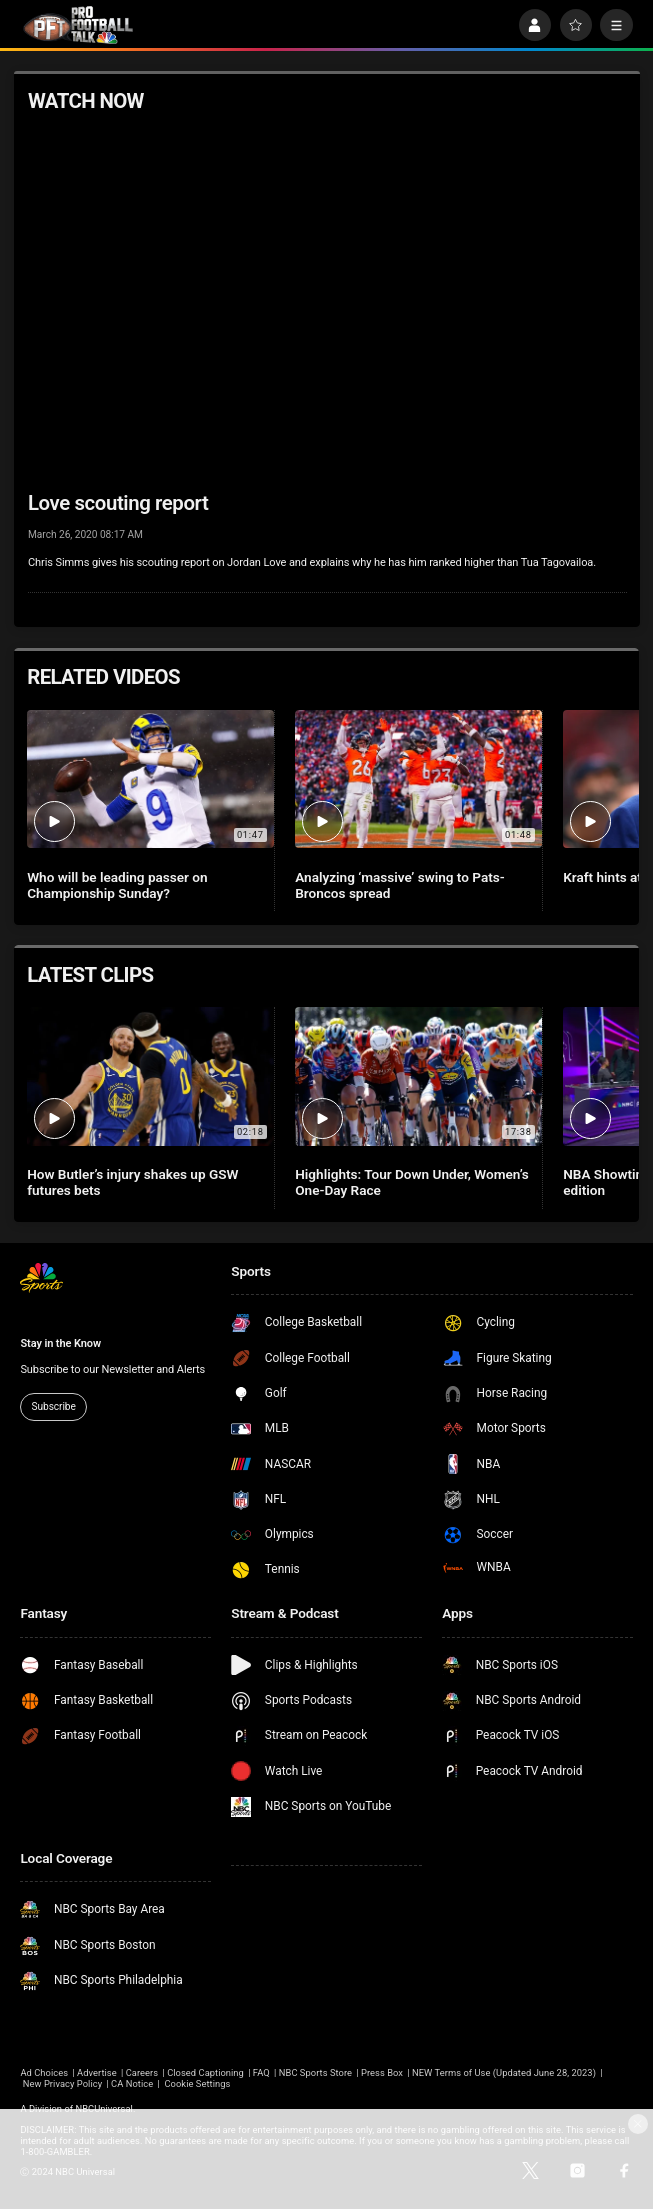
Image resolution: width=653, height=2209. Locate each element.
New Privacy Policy (62, 2083)
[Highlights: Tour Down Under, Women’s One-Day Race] (418, 1076)
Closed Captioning (205, 2072)
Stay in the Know (60, 1343)
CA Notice (132, 2083)
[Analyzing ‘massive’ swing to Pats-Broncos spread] (418, 779)
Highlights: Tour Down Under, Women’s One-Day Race (411, 1182)
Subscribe (54, 1406)
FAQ (261, 2072)
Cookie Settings (197, 2083)
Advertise (97, 2072)
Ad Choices (44, 2072)
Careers (142, 2072)
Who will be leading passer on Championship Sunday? (117, 885)
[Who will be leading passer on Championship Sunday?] (150, 779)
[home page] (78, 25)
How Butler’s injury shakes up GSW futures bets (132, 1182)
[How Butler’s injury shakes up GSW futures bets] (150, 1076)
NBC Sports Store (315, 2072)
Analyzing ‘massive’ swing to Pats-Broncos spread (399, 885)
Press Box (382, 2072)
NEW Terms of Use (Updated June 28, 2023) (504, 2072)
